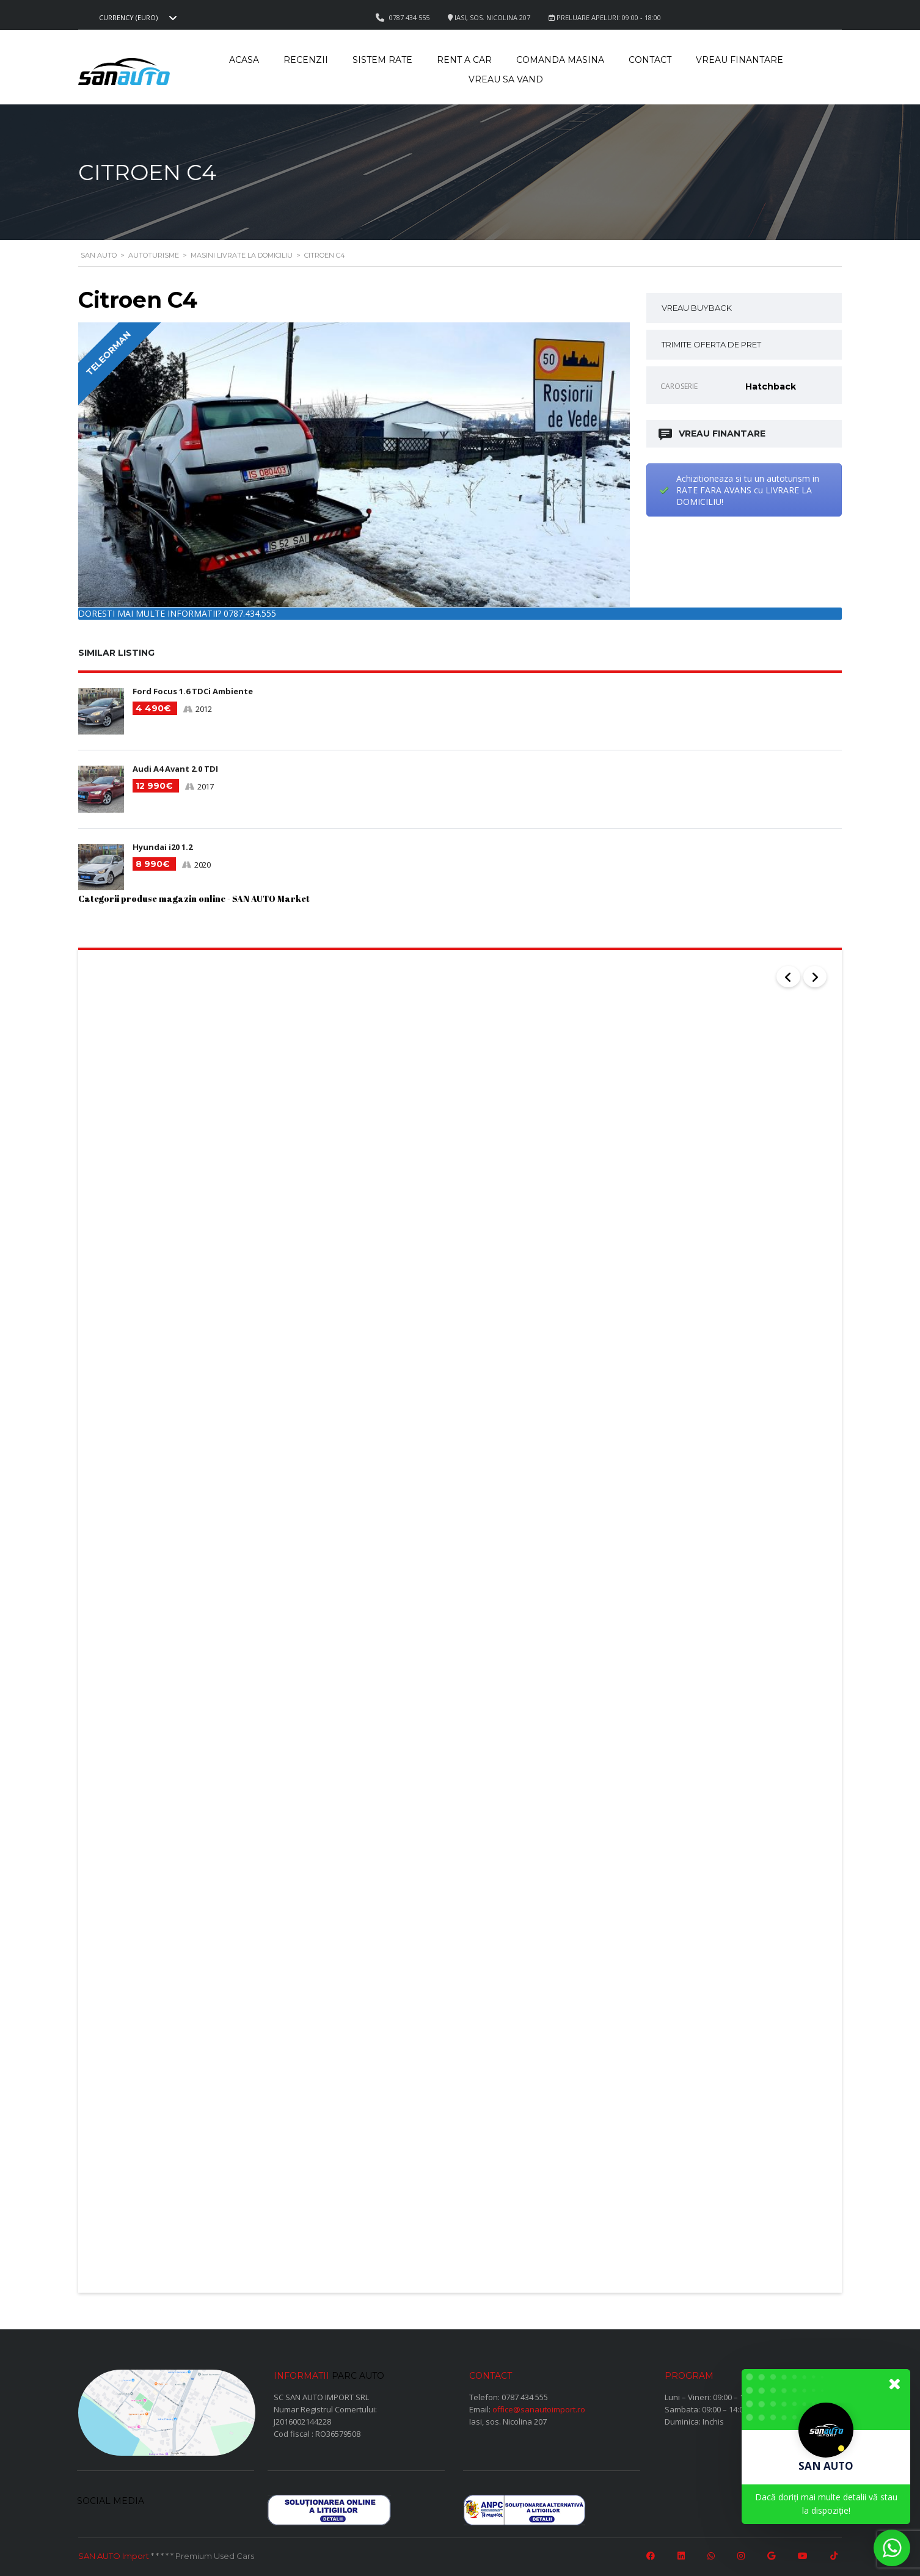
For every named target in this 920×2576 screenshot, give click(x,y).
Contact (650, 59)
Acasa (244, 59)
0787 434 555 (525, 2394)
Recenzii (305, 59)
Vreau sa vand (506, 79)
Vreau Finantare (739, 59)
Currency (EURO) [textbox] (128, 17)
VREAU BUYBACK (697, 308)
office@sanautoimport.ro (538, 2406)
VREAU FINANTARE (712, 434)
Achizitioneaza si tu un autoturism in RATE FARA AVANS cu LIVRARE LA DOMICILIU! (747, 490)
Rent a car (464, 59)
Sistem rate (382, 59)
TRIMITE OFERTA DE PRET (711, 344)
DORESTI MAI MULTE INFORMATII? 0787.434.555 (177, 613)
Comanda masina (560, 59)
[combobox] (136, 17)
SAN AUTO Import (113, 2553)
